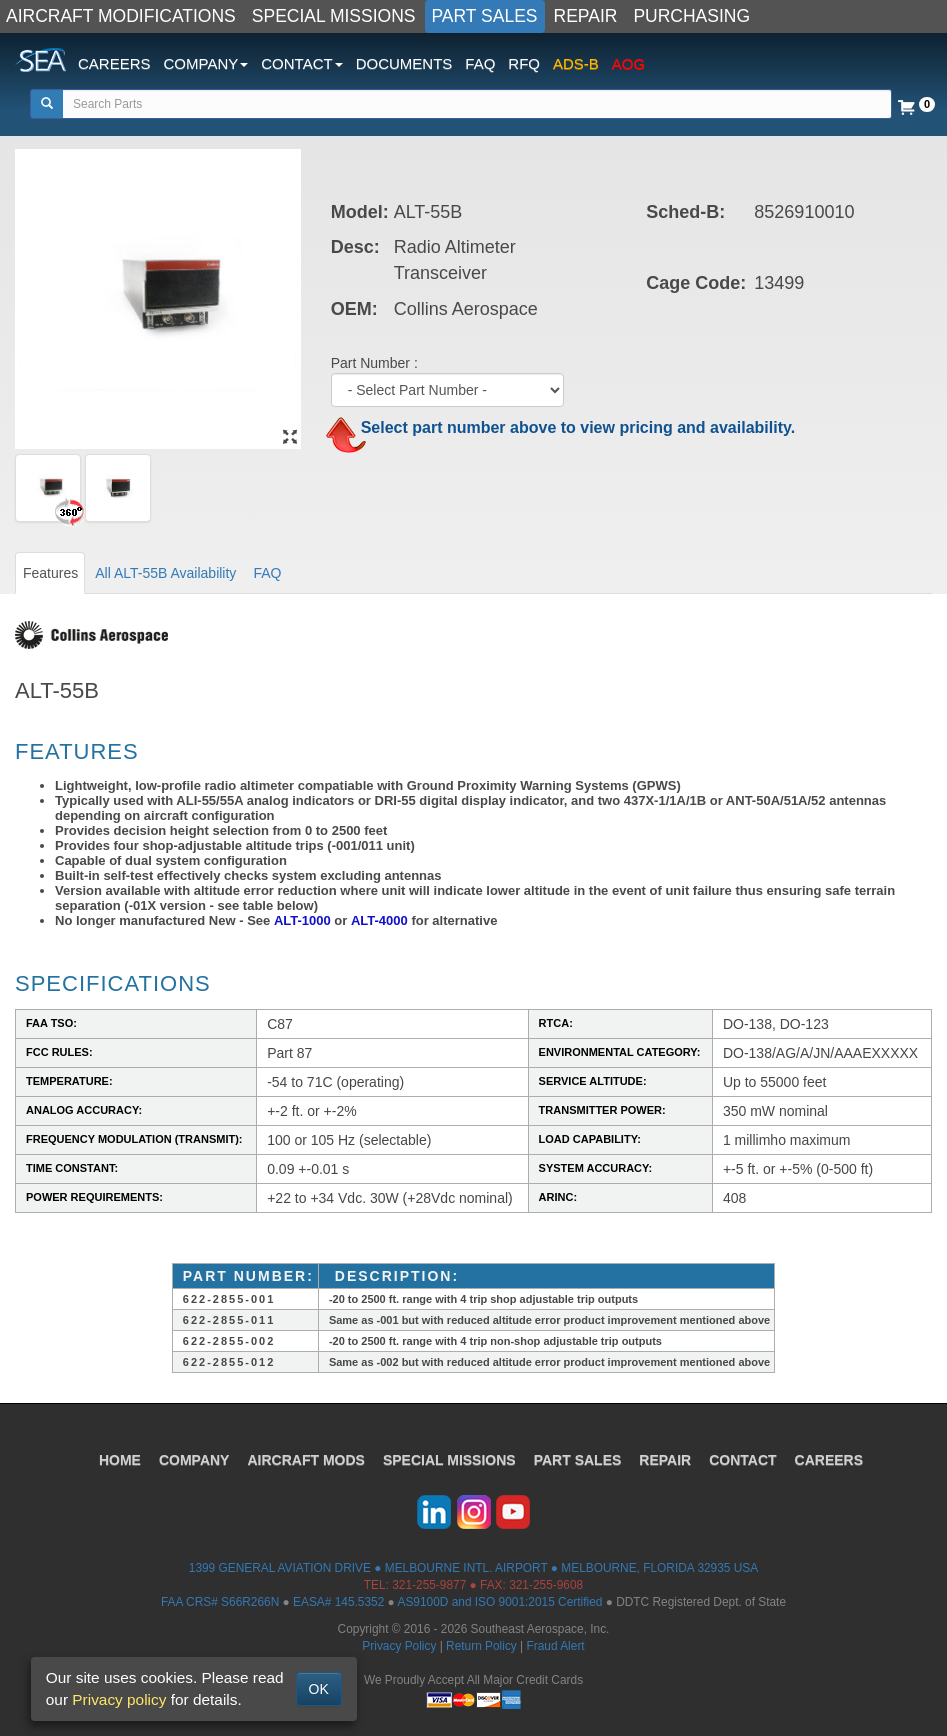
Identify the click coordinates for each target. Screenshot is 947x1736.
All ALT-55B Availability (165, 573)
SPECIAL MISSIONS (334, 16)
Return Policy (481, 1646)
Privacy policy (119, 1699)
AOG (628, 63)
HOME (120, 1460)
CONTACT (742, 1460)
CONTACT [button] (301, 63)
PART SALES (485, 16)
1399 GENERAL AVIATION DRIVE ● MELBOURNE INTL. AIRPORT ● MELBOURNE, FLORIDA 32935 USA (473, 1568)
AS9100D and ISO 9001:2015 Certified (499, 1602)
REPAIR (586, 16)
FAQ (480, 63)
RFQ (524, 63)
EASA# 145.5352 (338, 1602)
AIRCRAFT (305, 1460)
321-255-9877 (429, 1585)
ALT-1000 (302, 920)
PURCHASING (691, 16)
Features (50, 573)
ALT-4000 (379, 920)
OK (319, 1689)
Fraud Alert (555, 1646)
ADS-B (576, 63)
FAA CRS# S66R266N (220, 1602)
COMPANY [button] (206, 63)
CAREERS (114, 63)
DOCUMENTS (404, 63)
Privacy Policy (399, 1646)
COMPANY (194, 1460)
